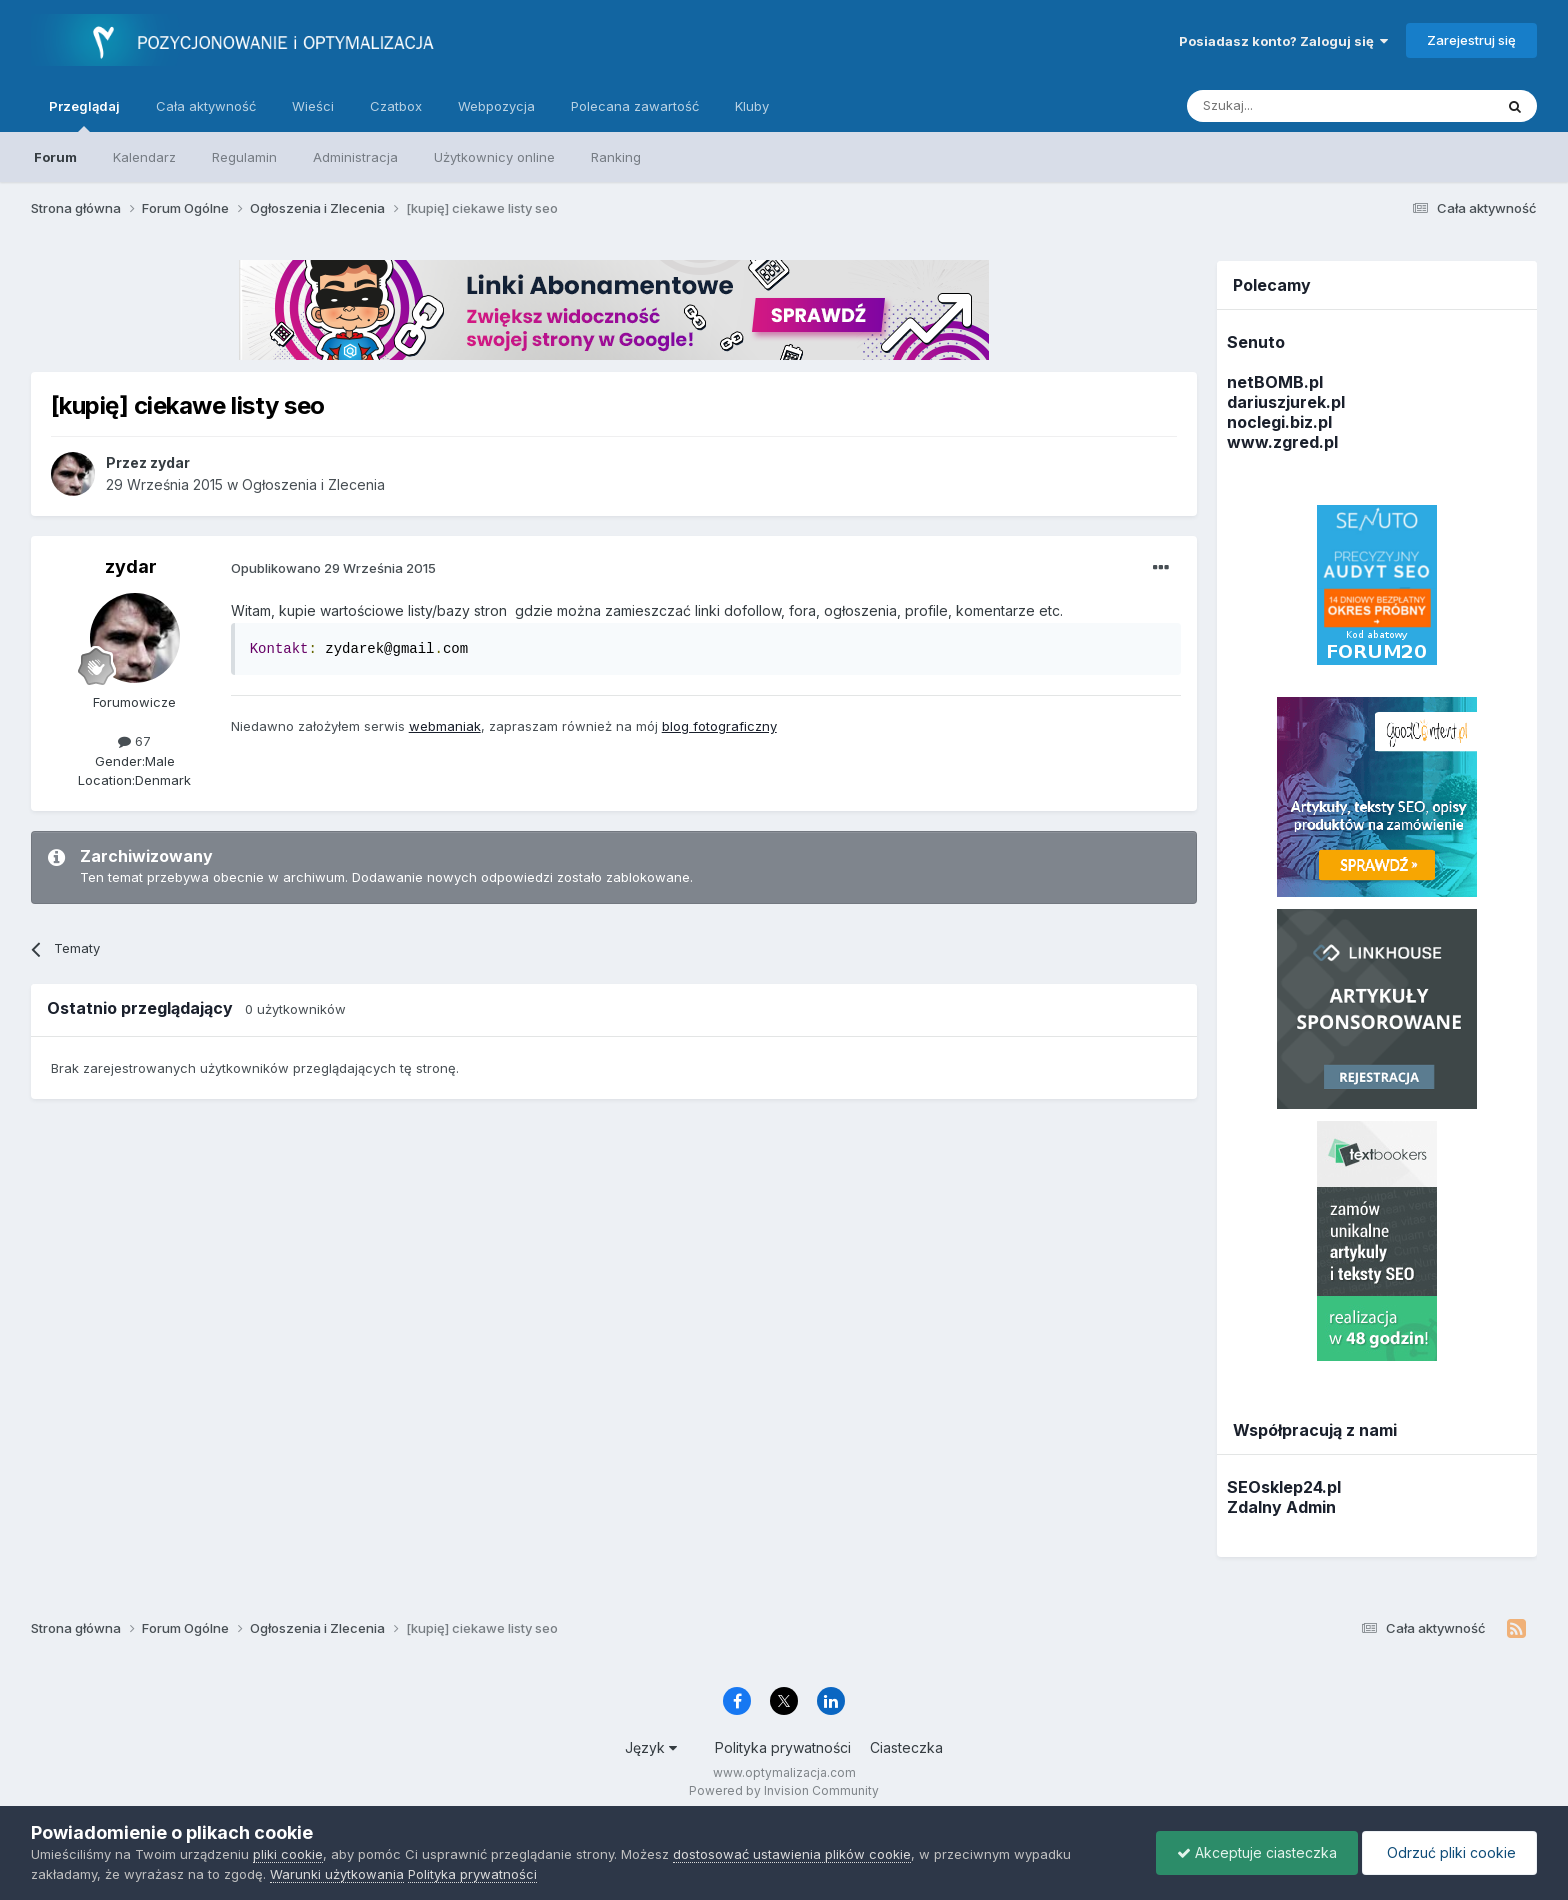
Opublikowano (333, 568)
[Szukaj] (1290, 106)
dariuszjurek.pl (1286, 402)
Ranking (616, 157)
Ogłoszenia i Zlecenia (313, 484)
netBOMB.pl (1275, 382)
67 (134, 741)
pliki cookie (288, 1854)
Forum (55, 157)
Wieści (313, 106)
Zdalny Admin (1281, 1507)
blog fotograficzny (719, 726)
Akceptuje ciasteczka (1257, 1852)
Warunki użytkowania (337, 1874)
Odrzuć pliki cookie (1449, 1852)
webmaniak (445, 726)
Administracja (355, 157)
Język (651, 1747)
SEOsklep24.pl (1284, 1487)
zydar (131, 566)
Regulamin (244, 157)
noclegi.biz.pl (1279, 422)
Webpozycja (496, 106)
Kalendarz (144, 157)
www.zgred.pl (1282, 442)
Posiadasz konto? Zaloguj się (1283, 41)
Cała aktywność (206, 106)
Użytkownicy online (494, 157)
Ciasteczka (906, 1747)
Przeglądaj (84, 115)
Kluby (752, 106)
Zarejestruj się (1471, 40)
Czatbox (396, 106)
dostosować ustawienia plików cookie (792, 1854)
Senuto (1256, 342)
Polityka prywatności (783, 1747)
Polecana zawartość (635, 106)
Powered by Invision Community (784, 1790)
